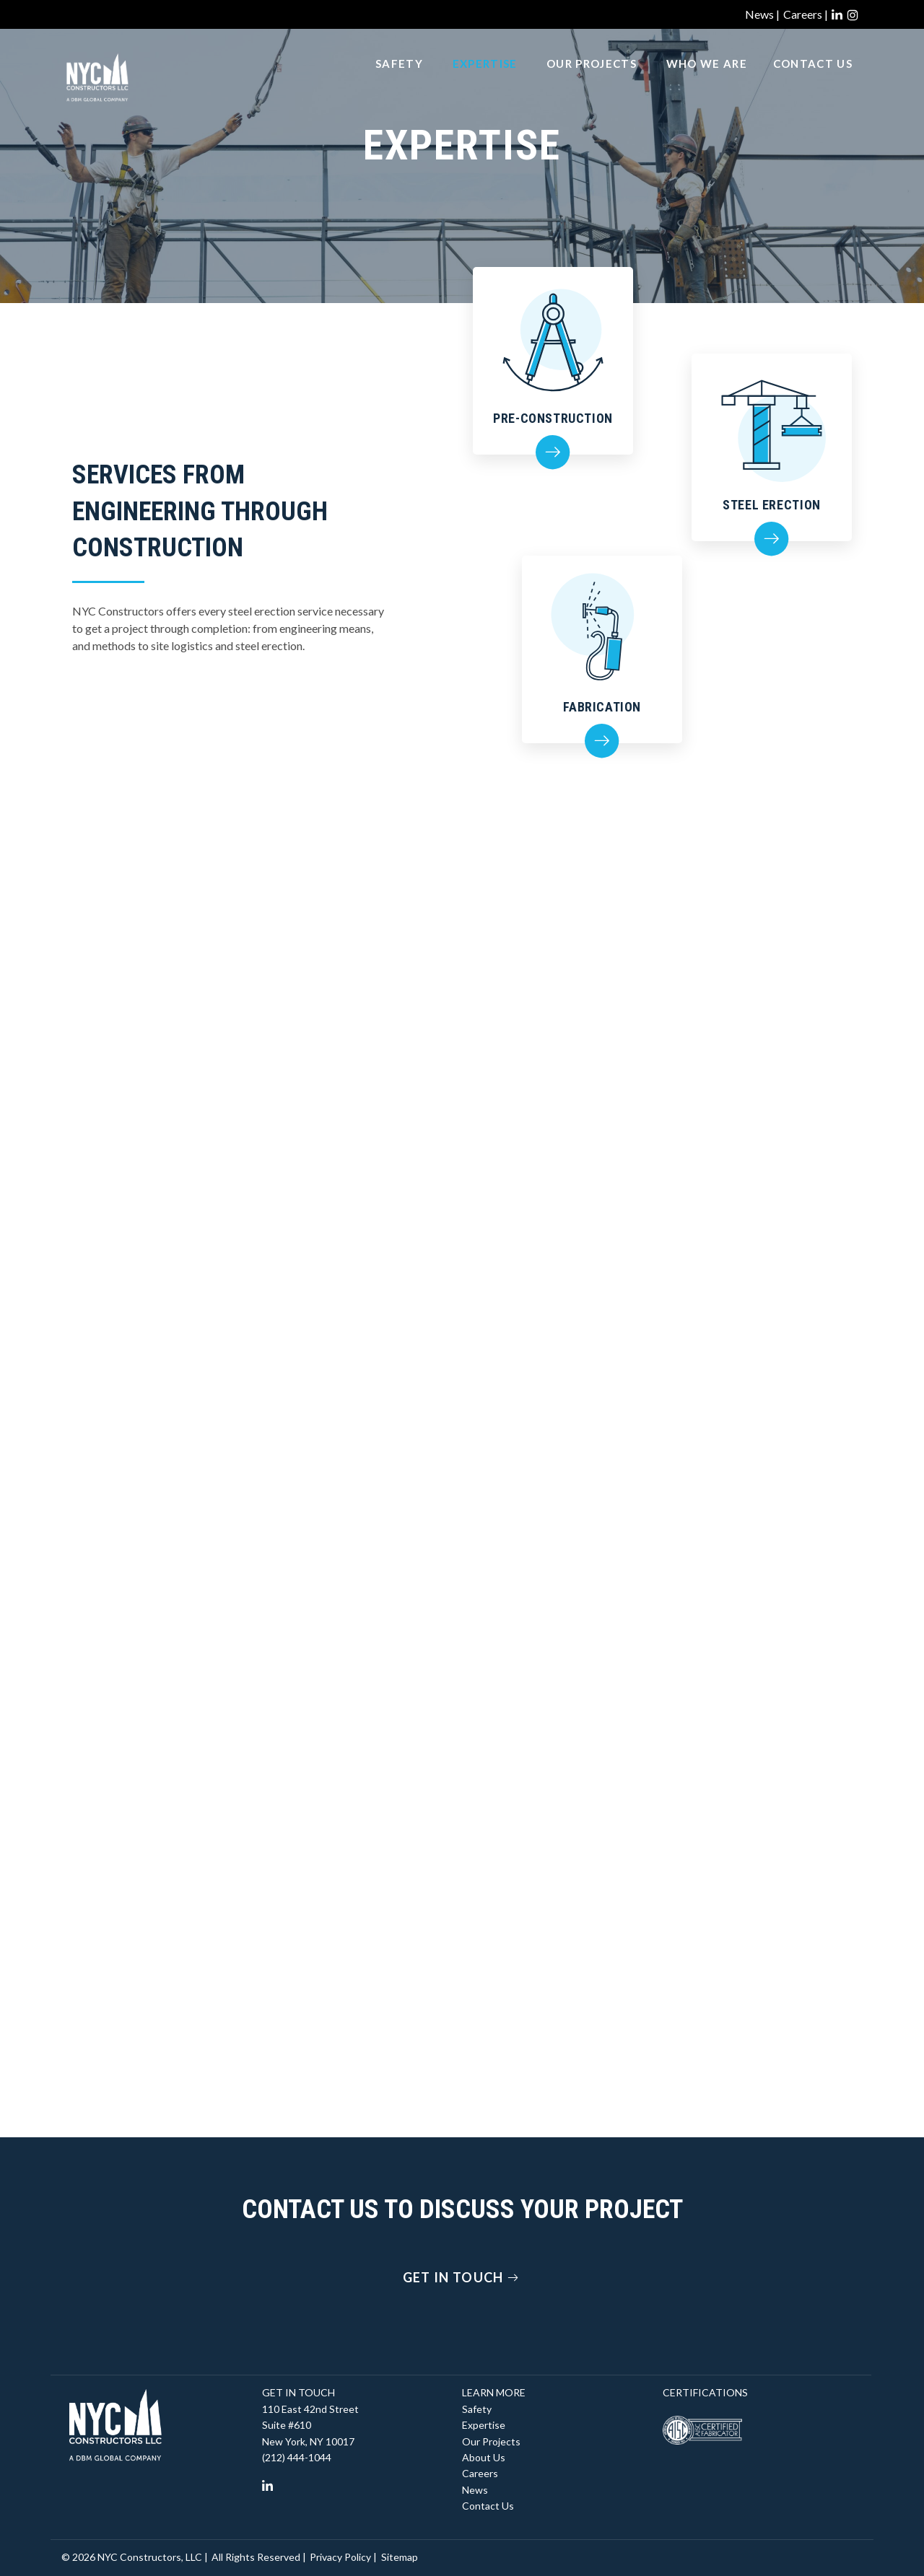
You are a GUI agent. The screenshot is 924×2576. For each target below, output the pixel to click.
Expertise (485, 80)
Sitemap (399, 2557)
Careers (480, 2473)
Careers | (805, 14)
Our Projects (591, 80)
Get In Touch (462, 2277)
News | (762, 14)
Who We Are (706, 80)
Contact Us (813, 80)
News (475, 2490)
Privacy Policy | (343, 2557)
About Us (483, 2457)
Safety (399, 80)
